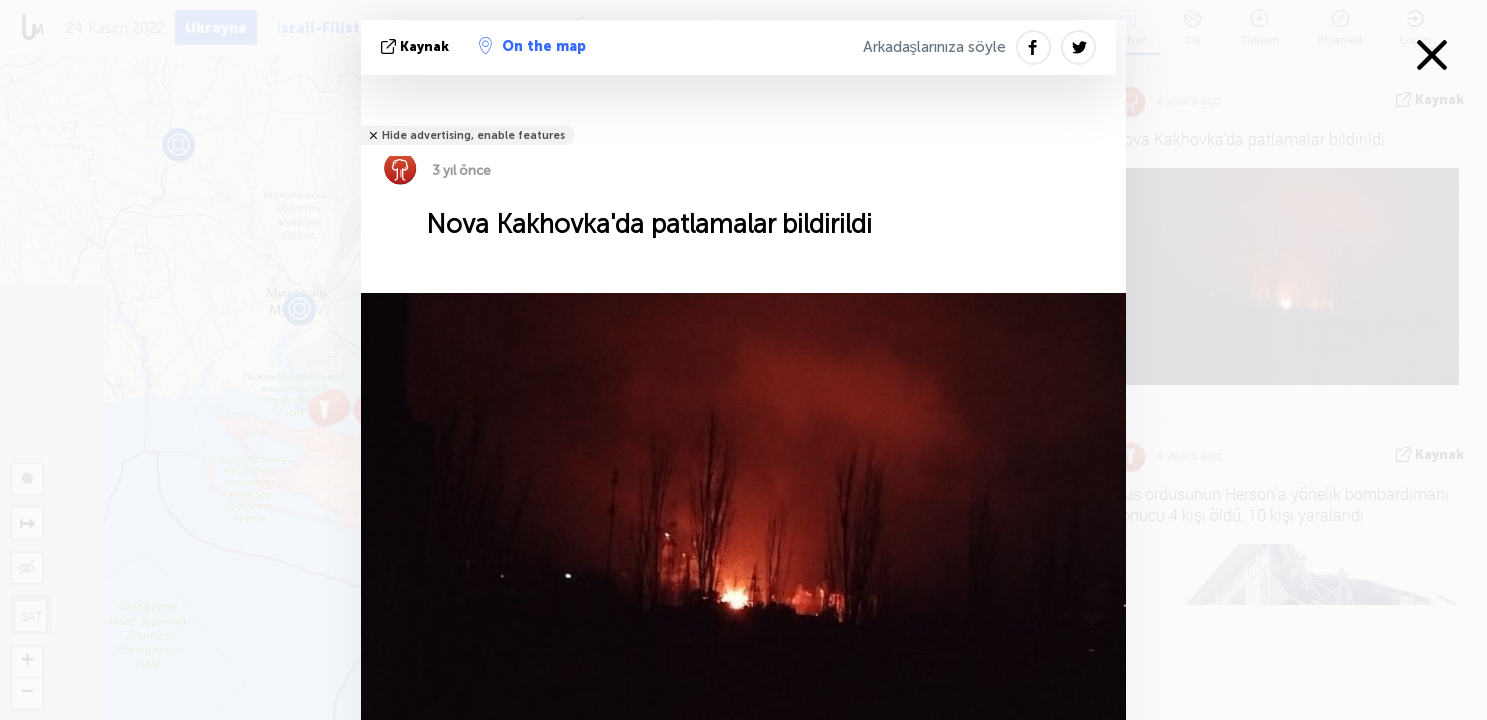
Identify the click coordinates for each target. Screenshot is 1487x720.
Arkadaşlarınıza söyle (935, 47)
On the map (532, 46)
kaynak (417, 46)
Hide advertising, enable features (473, 135)
